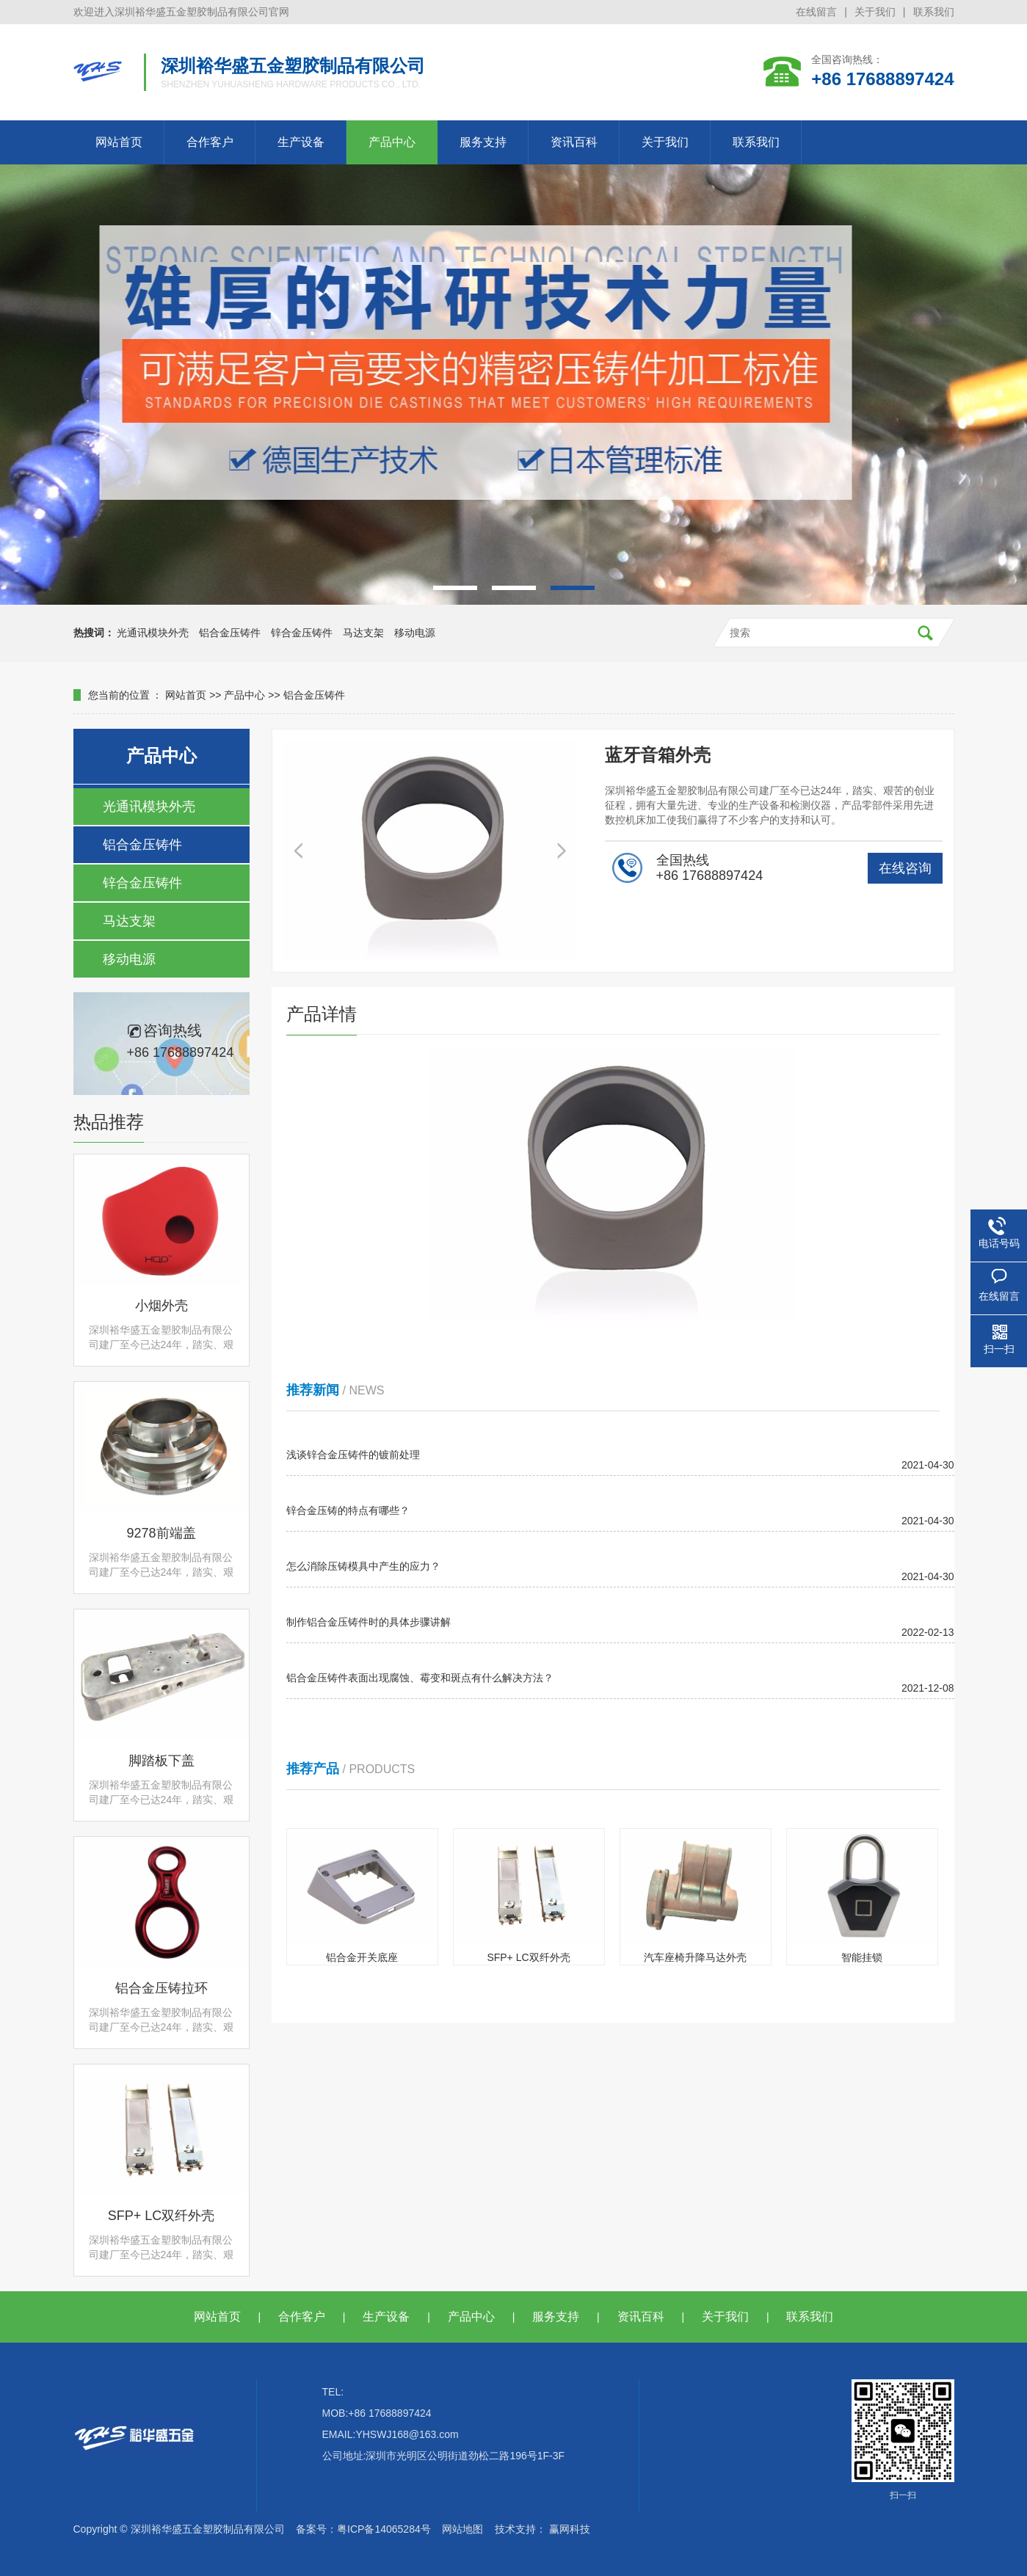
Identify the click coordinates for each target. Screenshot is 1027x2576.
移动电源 (414, 632)
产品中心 (392, 142)
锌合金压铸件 (302, 632)
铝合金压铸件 (230, 632)
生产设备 (300, 142)
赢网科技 (569, 2529)
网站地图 (462, 2529)
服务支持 (483, 142)
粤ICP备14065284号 (384, 2529)
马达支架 (363, 632)
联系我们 (933, 12)
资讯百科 (574, 142)
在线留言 (816, 12)
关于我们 (875, 12)
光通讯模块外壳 (153, 632)
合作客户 (209, 142)
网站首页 (118, 142)
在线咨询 (905, 868)
